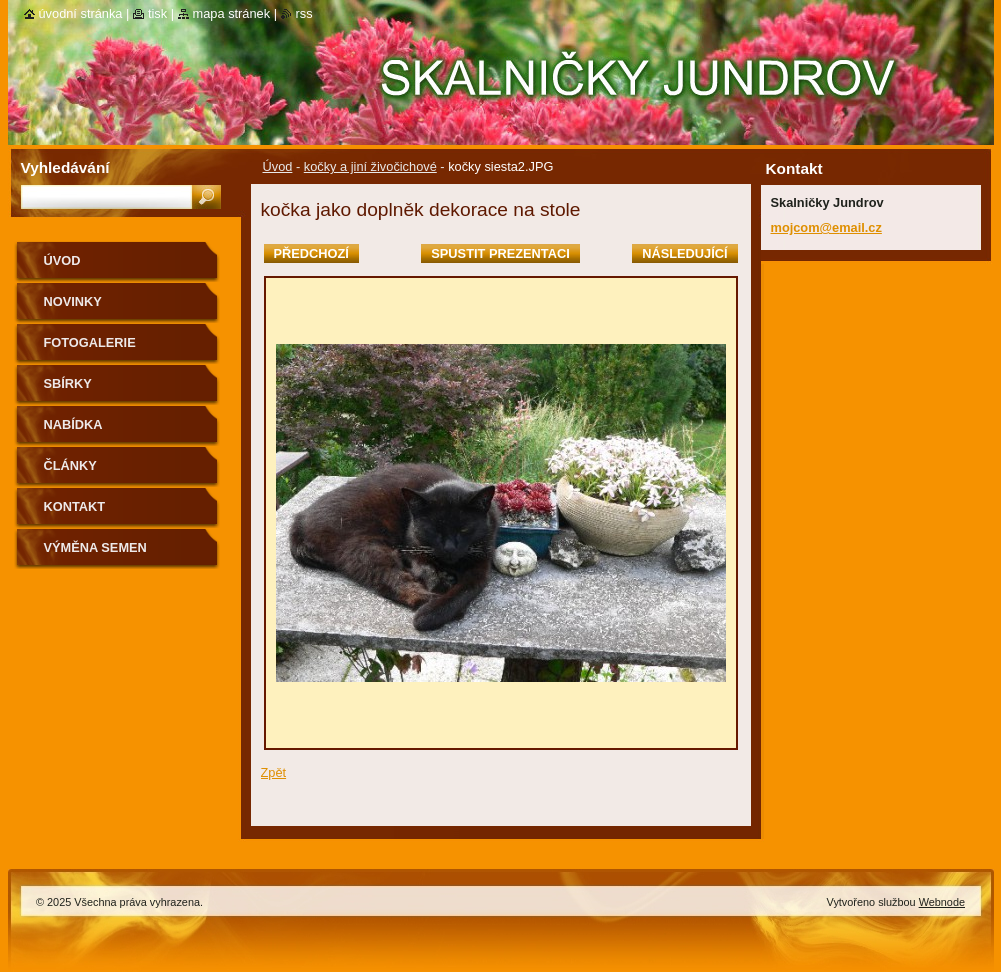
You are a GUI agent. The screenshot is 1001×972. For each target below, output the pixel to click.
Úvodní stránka (81, 13)
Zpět (274, 772)
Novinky (73, 301)
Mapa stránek (232, 13)
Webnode (942, 902)
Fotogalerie (90, 342)
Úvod (278, 166)
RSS (304, 13)
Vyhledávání (65, 167)
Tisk (157, 13)
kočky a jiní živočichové (370, 166)
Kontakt (75, 506)
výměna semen (95, 547)
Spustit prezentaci (500, 253)
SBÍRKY (68, 383)
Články (70, 465)
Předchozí (311, 253)
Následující (684, 253)
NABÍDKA (73, 424)
